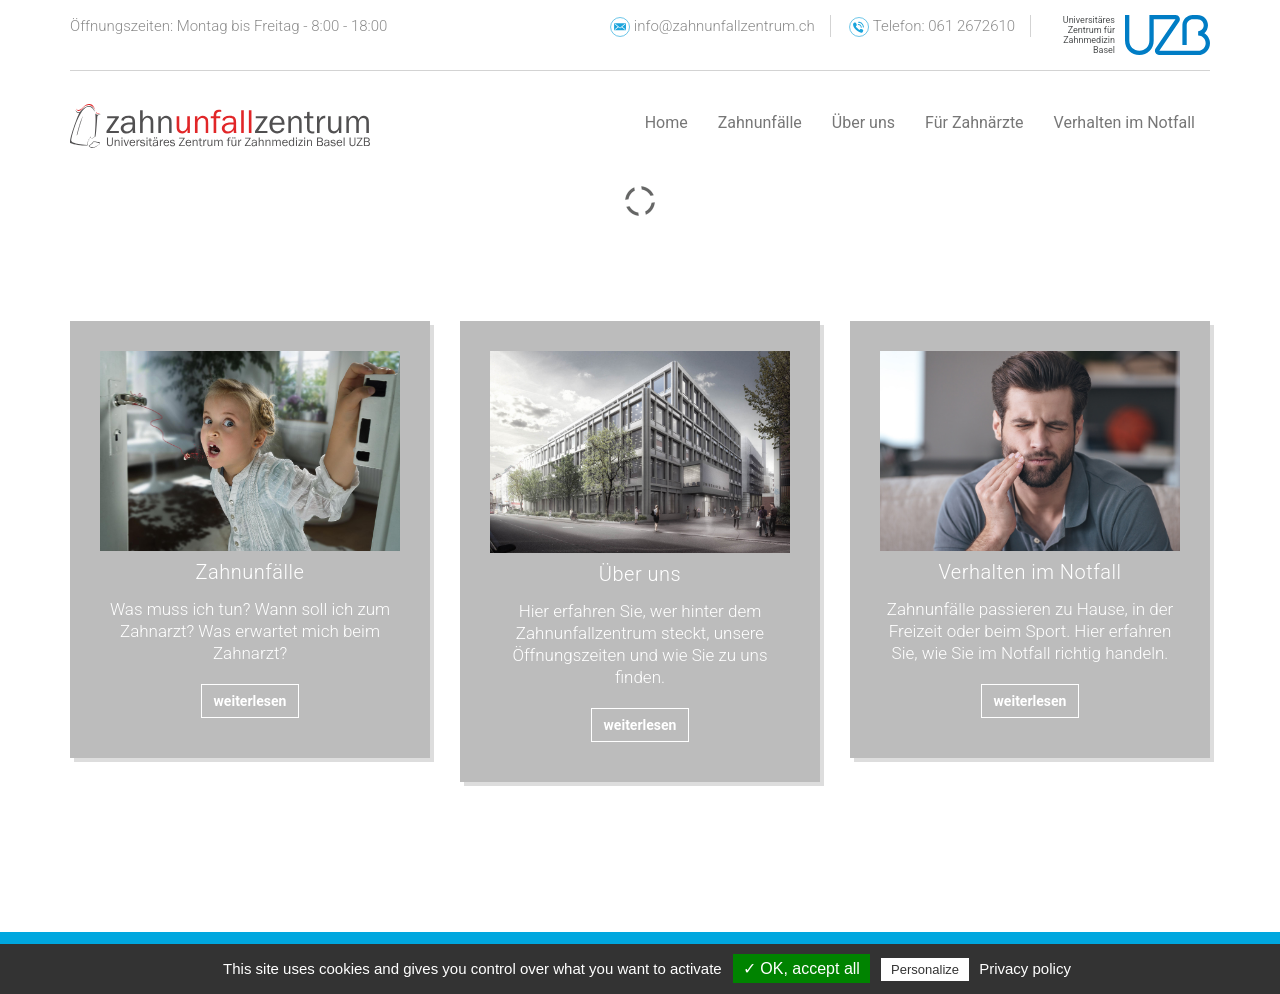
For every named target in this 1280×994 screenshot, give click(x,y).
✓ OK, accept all (801, 968)
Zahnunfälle (760, 122)
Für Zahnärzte (974, 122)
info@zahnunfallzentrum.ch (712, 26)
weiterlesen (250, 701)
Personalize (925, 969)
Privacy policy (1025, 968)
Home (666, 122)
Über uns (863, 122)
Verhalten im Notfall (1124, 122)
